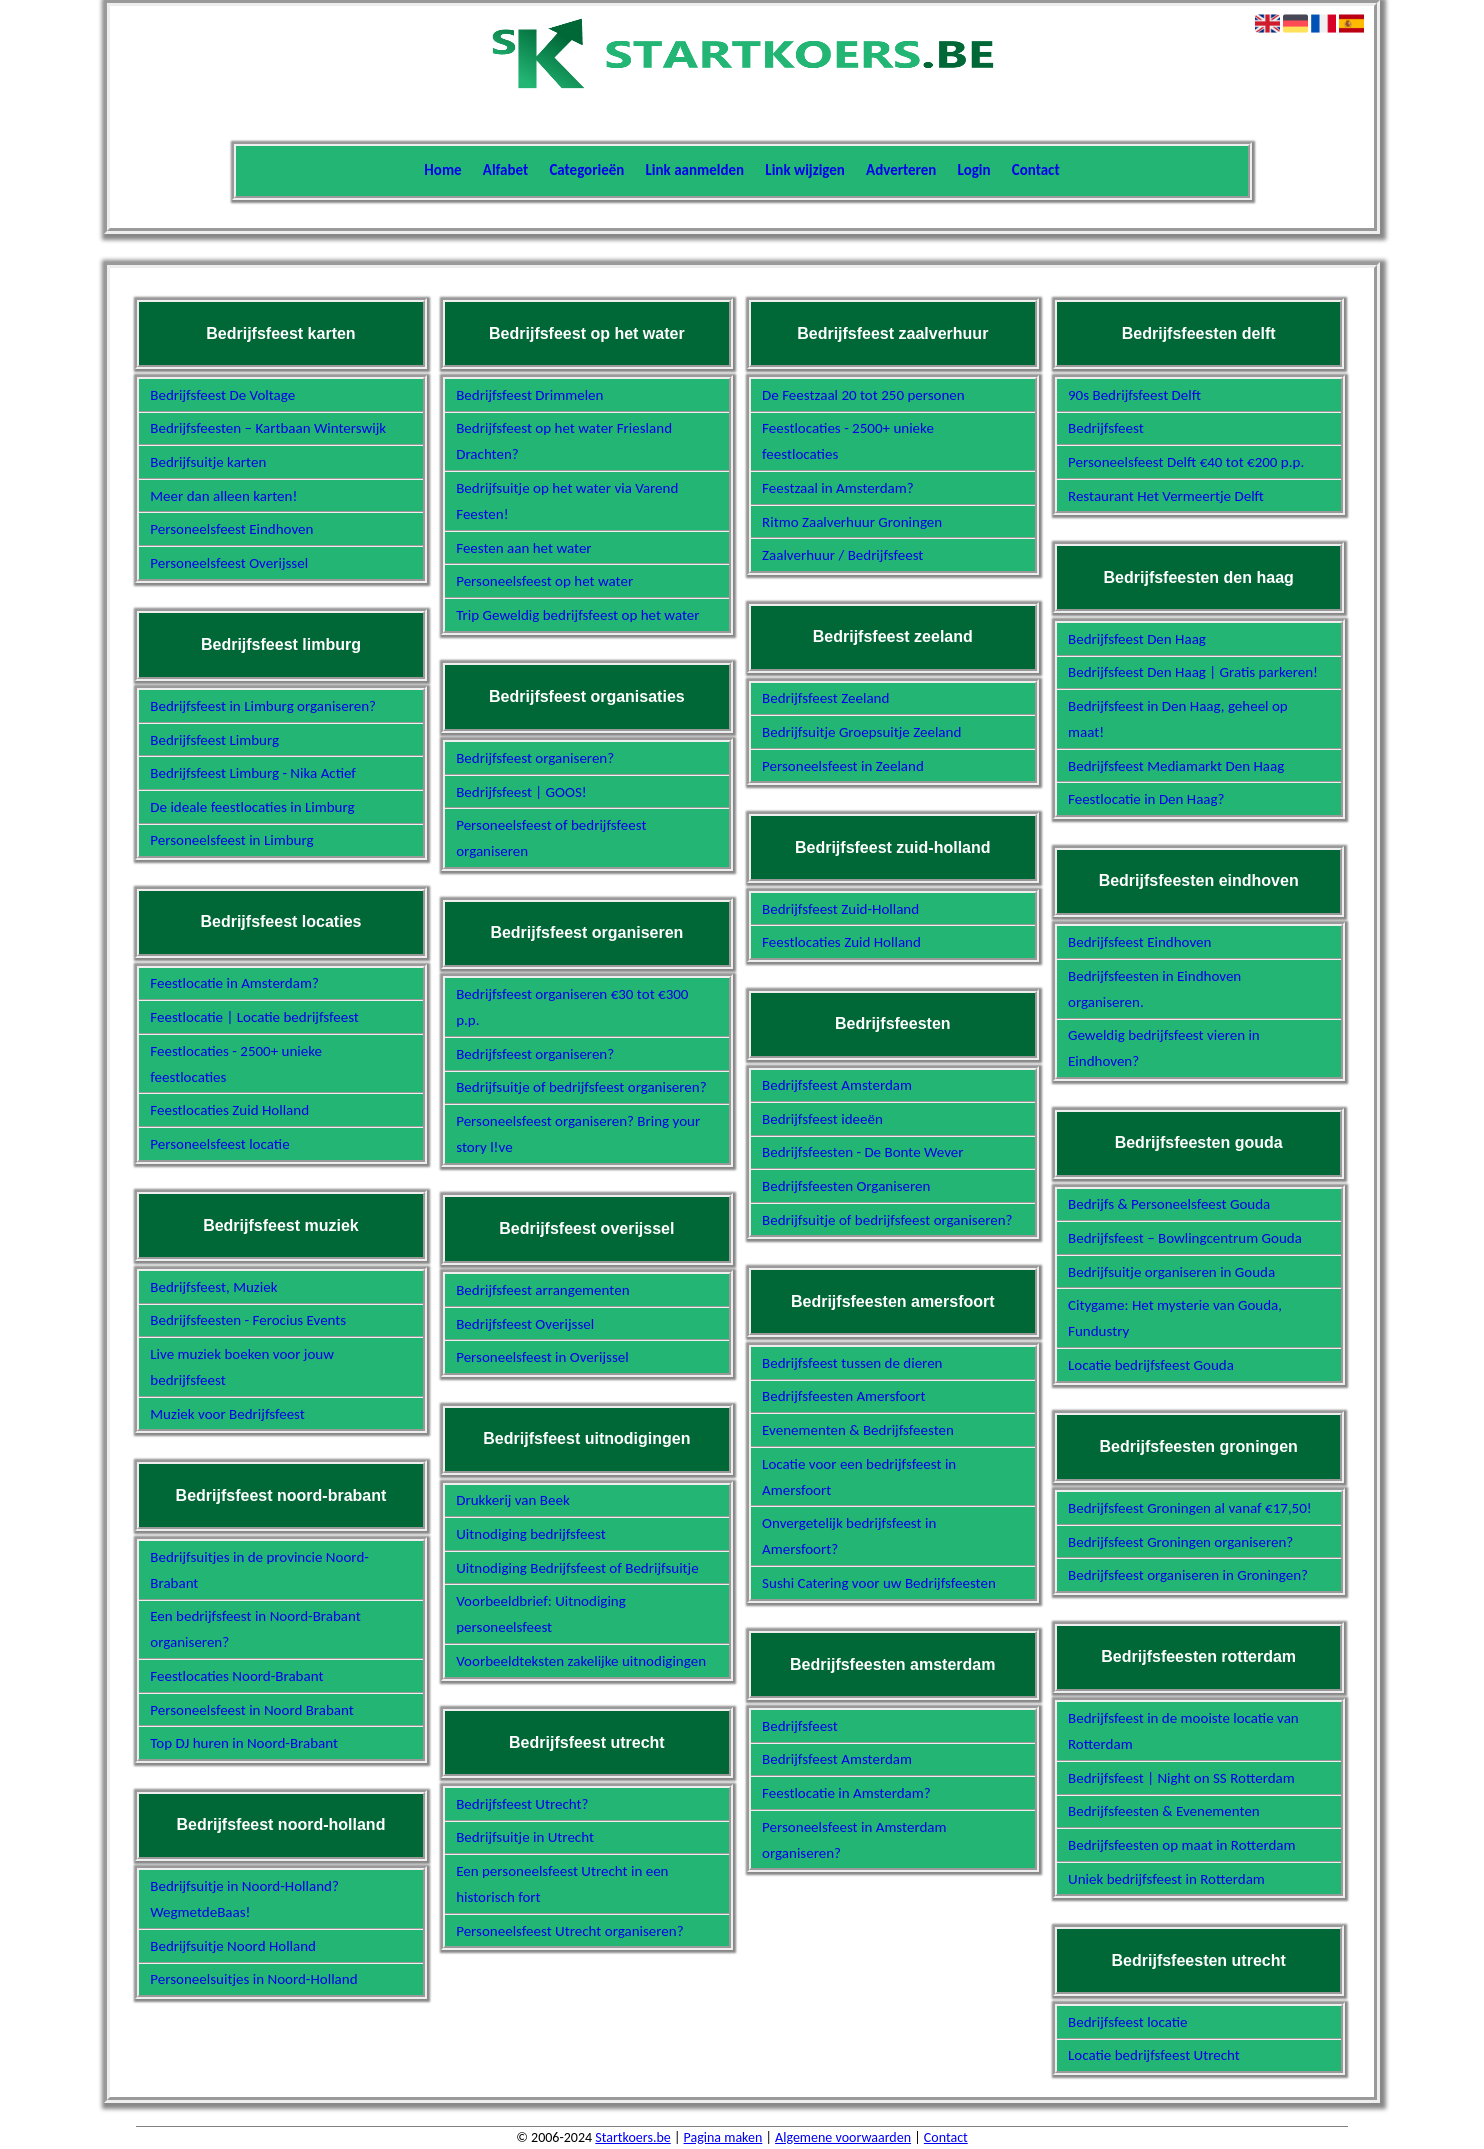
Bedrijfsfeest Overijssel (525, 1324)
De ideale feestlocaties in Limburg (252, 807)
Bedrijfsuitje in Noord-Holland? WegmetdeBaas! (244, 1899)
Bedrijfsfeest (800, 1726)
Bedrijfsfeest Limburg (214, 740)
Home (442, 170)
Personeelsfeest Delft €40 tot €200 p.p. (1186, 462)
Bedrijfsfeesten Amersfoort (843, 1396)
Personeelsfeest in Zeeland (843, 766)
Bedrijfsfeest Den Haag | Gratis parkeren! (1193, 672)
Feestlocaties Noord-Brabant (236, 1676)
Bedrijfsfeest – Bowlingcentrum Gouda (1185, 1238)
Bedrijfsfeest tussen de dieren (852, 1363)
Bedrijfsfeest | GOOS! (521, 792)
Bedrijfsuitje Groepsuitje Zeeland (861, 732)
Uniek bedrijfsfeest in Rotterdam (1166, 1879)
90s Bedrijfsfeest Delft (1134, 395)
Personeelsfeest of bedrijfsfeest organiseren (551, 838)
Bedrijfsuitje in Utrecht (525, 1837)
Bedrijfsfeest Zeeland (825, 698)
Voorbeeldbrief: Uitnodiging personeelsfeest (541, 1614)
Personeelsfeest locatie (219, 1144)
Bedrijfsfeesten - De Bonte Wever (862, 1152)
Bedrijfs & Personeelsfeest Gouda (1169, 1204)
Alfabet (505, 170)
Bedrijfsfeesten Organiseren (846, 1186)
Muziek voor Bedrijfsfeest (227, 1414)
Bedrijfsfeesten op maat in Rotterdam (1181, 1845)
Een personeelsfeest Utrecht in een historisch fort (562, 1884)
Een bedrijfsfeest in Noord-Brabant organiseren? (255, 1629)
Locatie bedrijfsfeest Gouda (1151, 1365)
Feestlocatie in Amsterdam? (234, 983)
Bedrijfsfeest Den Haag (1137, 639)
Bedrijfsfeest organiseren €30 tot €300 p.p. (572, 1007)
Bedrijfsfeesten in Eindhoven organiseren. (1154, 989)
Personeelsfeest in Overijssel (542, 1357)
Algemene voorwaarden (843, 2137)
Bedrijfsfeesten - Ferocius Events (248, 1320)
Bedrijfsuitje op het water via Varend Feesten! (567, 501)
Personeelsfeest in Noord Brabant (252, 1710)
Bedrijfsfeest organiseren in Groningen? (1188, 1575)
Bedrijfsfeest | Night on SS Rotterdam (1181, 1778)
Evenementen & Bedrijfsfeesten (858, 1430)
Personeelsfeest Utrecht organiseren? (569, 1931)
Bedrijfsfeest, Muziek (213, 1287)
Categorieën (586, 170)
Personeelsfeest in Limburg (231, 840)
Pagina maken (723, 2137)
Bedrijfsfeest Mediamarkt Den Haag (1176, 766)
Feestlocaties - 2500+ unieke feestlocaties (236, 1064)
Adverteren (901, 170)
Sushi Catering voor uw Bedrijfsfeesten (879, 1583)
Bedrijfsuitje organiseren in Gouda (1171, 1272)
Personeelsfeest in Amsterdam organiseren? (854, 1840)
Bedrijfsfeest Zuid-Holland (840, 909)
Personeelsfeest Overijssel (229, 563)
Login (974, 170)
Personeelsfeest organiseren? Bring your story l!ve (578, 1134)
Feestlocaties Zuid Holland (229, 1110)
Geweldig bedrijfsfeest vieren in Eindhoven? (1164, 1048)
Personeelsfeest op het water (544, 581)
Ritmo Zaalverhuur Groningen (852, 522)
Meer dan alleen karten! (223, 496)
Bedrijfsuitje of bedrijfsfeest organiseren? (581, 1087)
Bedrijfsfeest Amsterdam (837, 1085)
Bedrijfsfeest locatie (1128, 2022)
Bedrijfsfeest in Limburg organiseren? (263, 706)
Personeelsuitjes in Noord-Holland (253, 1979)
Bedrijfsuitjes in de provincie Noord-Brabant (259, 1570)
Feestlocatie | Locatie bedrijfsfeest (254, 1017)
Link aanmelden (695, 170)
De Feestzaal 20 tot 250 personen (863, 395)
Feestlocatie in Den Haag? (1146, 799)
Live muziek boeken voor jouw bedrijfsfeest (242, 1367)
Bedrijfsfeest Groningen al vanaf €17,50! (1190, 1508)
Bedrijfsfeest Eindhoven (1139, 942)
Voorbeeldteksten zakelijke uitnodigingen (581, 1661)
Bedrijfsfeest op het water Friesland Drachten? (564, 441)
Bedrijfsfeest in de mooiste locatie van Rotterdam (1183, 1731)
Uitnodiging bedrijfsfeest (531, 1534)
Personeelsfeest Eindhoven (231, 529)
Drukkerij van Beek (513, 1500)
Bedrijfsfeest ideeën (822, 1119)
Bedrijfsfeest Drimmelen (529, 395)
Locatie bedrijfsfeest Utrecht (1154, 2055)
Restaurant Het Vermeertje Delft (1166, 496)
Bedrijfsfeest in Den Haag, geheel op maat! (1178, 719)
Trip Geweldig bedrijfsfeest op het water (577, 615)
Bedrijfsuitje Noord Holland (233, 1946)
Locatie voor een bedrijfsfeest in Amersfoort (859, 1477)
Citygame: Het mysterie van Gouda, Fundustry (1175, 1318)
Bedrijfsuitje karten (208, 462)
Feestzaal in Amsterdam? (838, 488)
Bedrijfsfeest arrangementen (542, 1290)
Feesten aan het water (523, 548)
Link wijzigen (805, 170)
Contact (1036, 170)
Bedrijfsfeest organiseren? (535, 758)
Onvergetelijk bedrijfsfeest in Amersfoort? (849, 1536)
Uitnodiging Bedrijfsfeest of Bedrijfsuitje (577, 1568)
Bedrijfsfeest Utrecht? (522, 1804)
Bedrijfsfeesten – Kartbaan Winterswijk (268, 428)
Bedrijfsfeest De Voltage (222, 395)
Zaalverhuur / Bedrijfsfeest (842, 555)
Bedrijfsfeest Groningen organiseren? (1180, 1542)
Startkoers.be (632, 2137)
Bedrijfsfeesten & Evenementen (1164, 1811)
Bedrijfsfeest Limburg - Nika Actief (253, 773)
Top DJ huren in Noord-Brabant (244, 1743)
